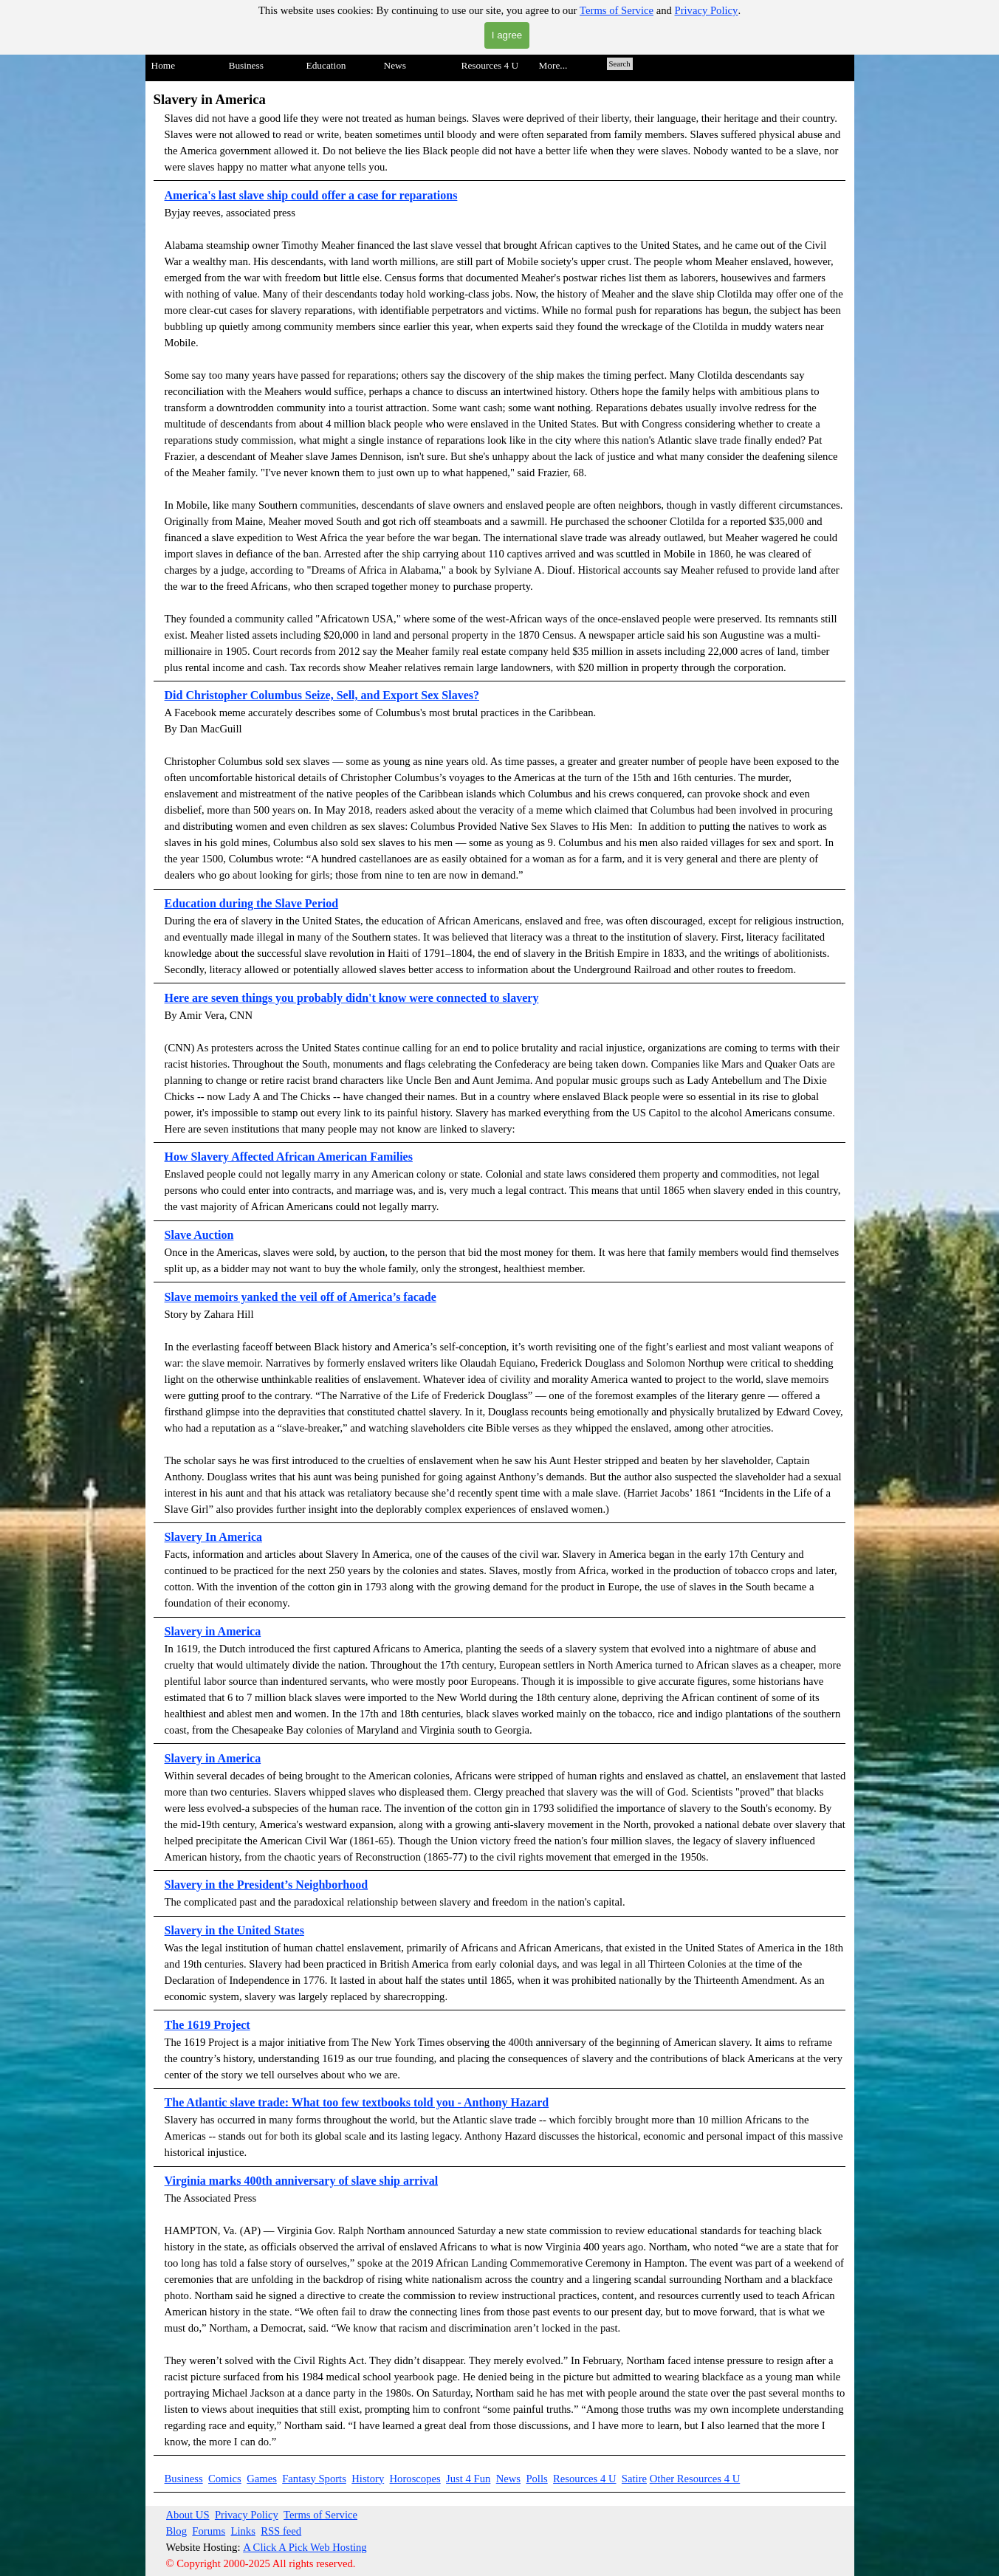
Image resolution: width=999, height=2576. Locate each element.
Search (620, 64)
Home (163, 65)
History (367, 2478)
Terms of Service (616, 10)
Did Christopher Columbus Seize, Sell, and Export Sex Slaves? (322, 695)
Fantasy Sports (314, 2478)
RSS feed (281, 2531)
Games (262, 2478)
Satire (634, 2478)
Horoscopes (415, 2478)
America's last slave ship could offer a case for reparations (311, 195)
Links (242, 2531)
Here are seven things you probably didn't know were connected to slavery (352, 998)
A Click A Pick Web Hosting (305, 2547)
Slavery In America (213, 1537)
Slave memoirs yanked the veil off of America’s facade (300, 1297)
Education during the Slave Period (252, 903)
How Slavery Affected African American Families (289, 1156)
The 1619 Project (207, 2025)
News (508, 2478)
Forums (208, 2531)
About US (188, 2515)
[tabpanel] (500, 1272)
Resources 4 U (584, 2478)
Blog (177, 2531)
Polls (536, 2478)
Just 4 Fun (468, 2478)
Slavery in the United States (234, 1930)
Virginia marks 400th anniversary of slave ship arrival (302, 2180)
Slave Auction (199, 1235)
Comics (224, 2478)
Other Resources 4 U (695, 2478)
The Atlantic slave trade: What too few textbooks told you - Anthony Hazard (357, 2102)
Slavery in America (213, 1758)
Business (184, 2478)
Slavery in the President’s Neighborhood (266, 1884)
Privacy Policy (706, 10)
